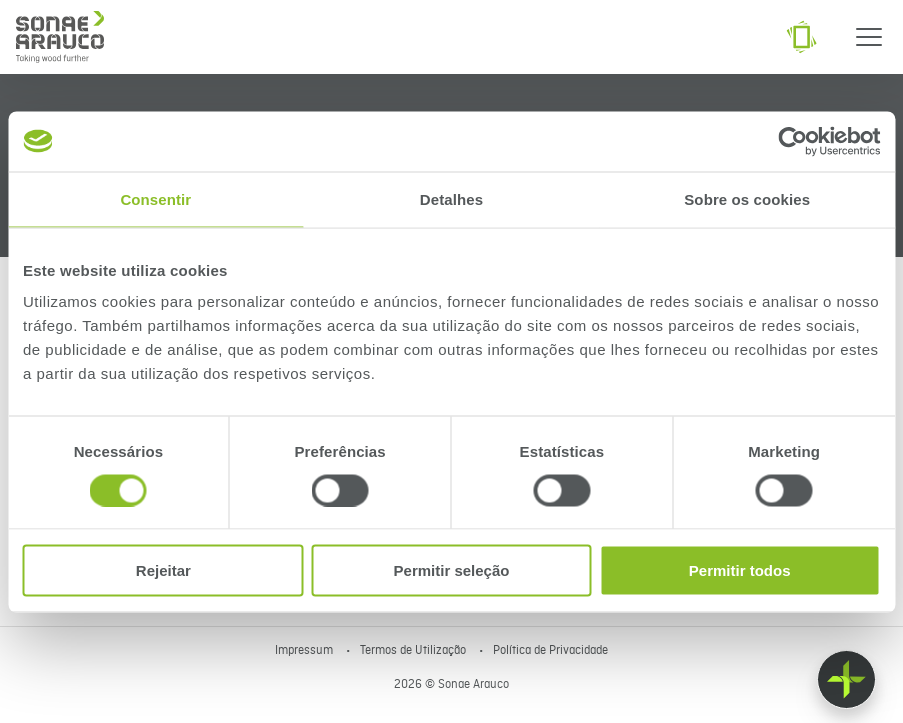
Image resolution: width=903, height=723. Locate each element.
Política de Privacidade (550, 651)
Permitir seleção (452, 570)
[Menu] (869, 37)
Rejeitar (163, 570)
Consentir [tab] (155, 198)
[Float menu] (846, 679)
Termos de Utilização (414, 651)
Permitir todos (740, 570)
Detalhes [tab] (451, 198)
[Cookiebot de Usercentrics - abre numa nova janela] (792, 141)
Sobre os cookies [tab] (747, 198)
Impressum (305, 651)
